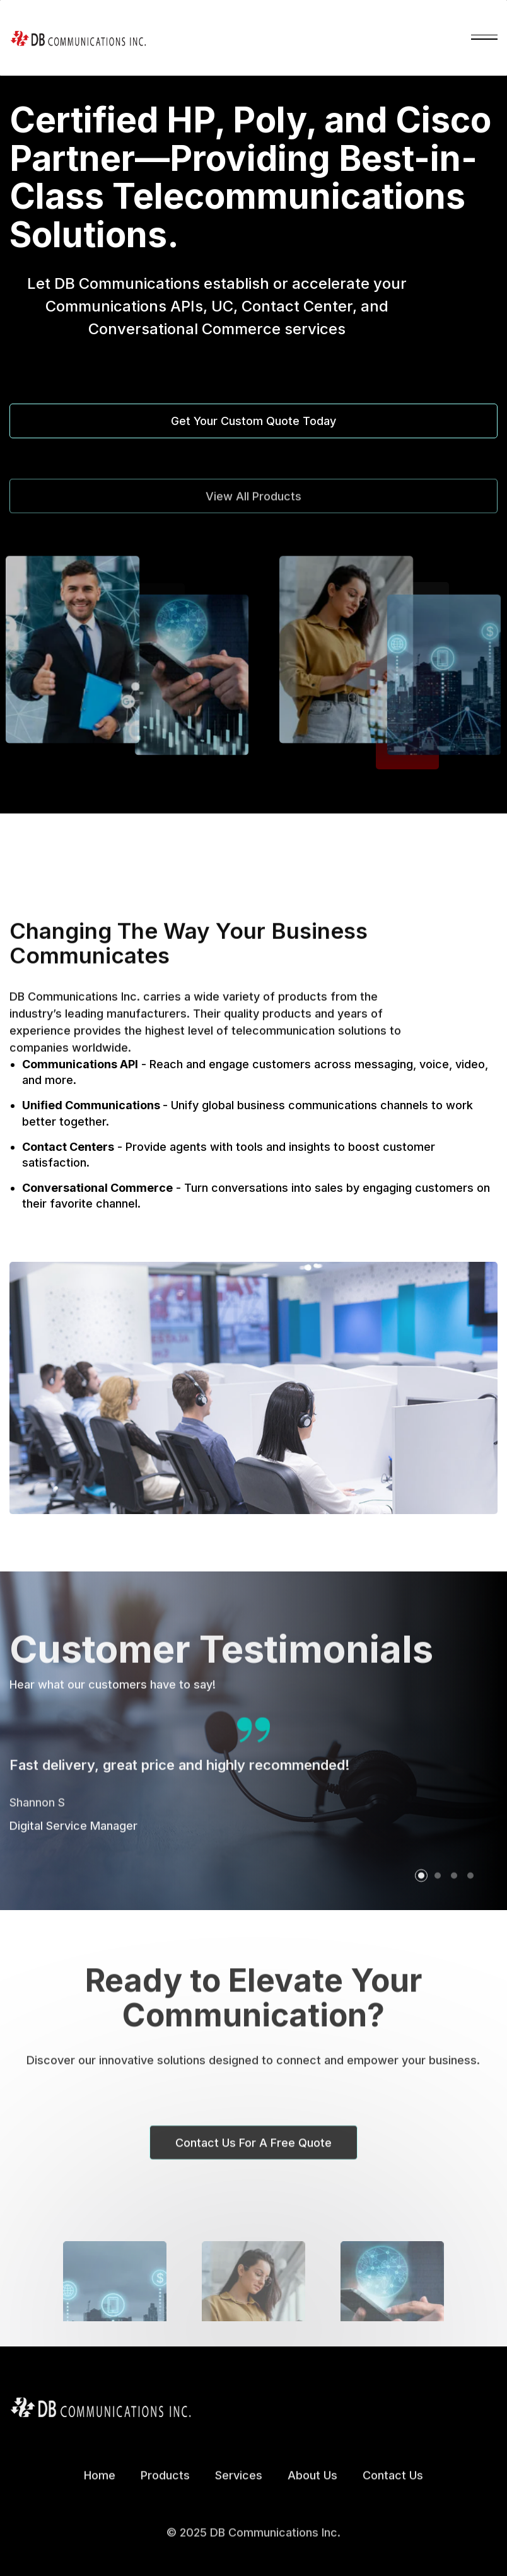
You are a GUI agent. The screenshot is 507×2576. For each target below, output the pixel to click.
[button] (484, 37)
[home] (77, 37)
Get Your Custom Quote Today (253, 421)
